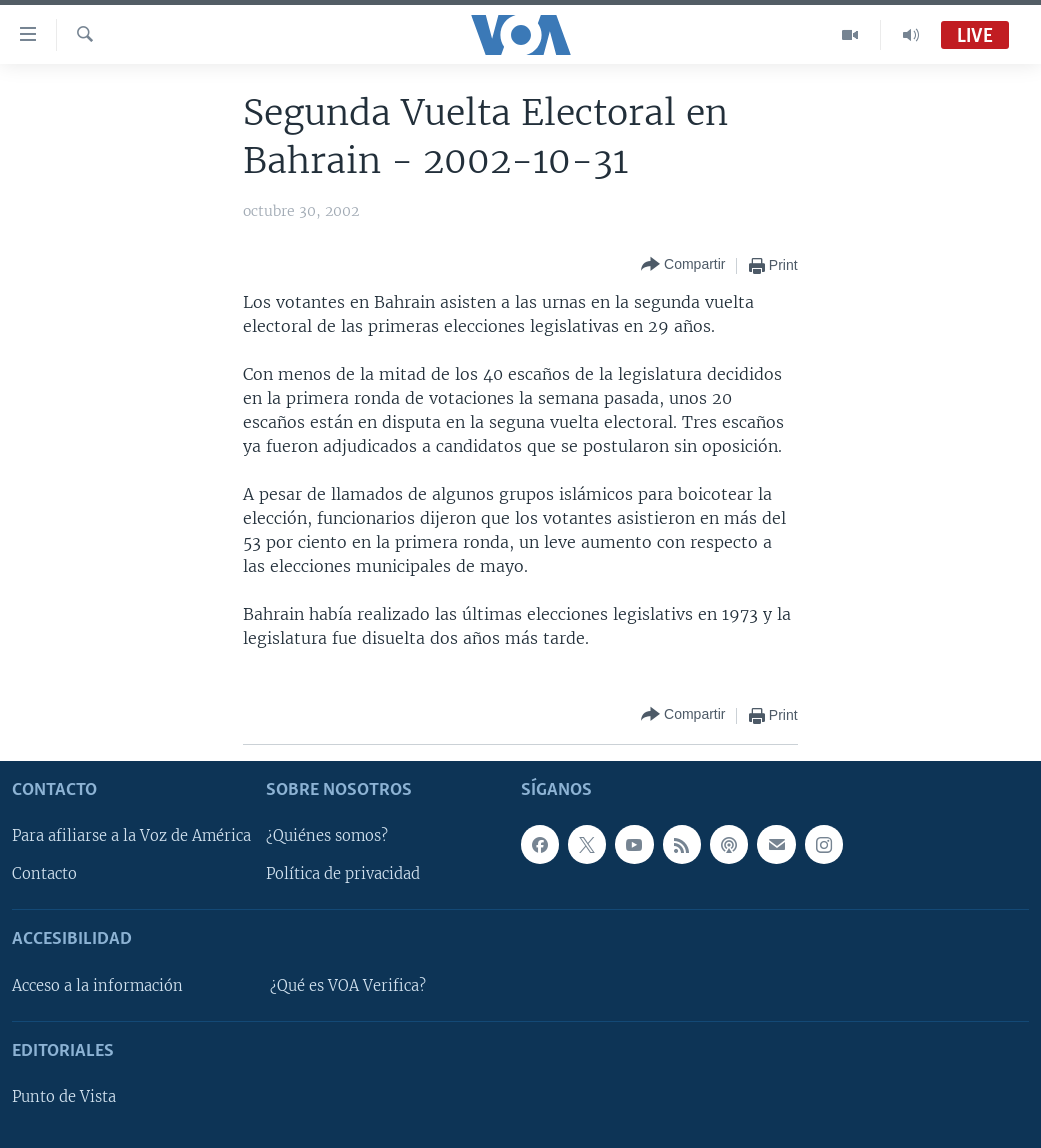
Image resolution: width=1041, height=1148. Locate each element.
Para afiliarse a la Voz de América (131, 836)
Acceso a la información (97, 986)
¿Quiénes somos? (327, 836)
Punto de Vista (64, 1097)
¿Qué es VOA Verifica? (348, 986)
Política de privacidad (343, 874)
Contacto (44, 874)
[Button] (683, 265)
